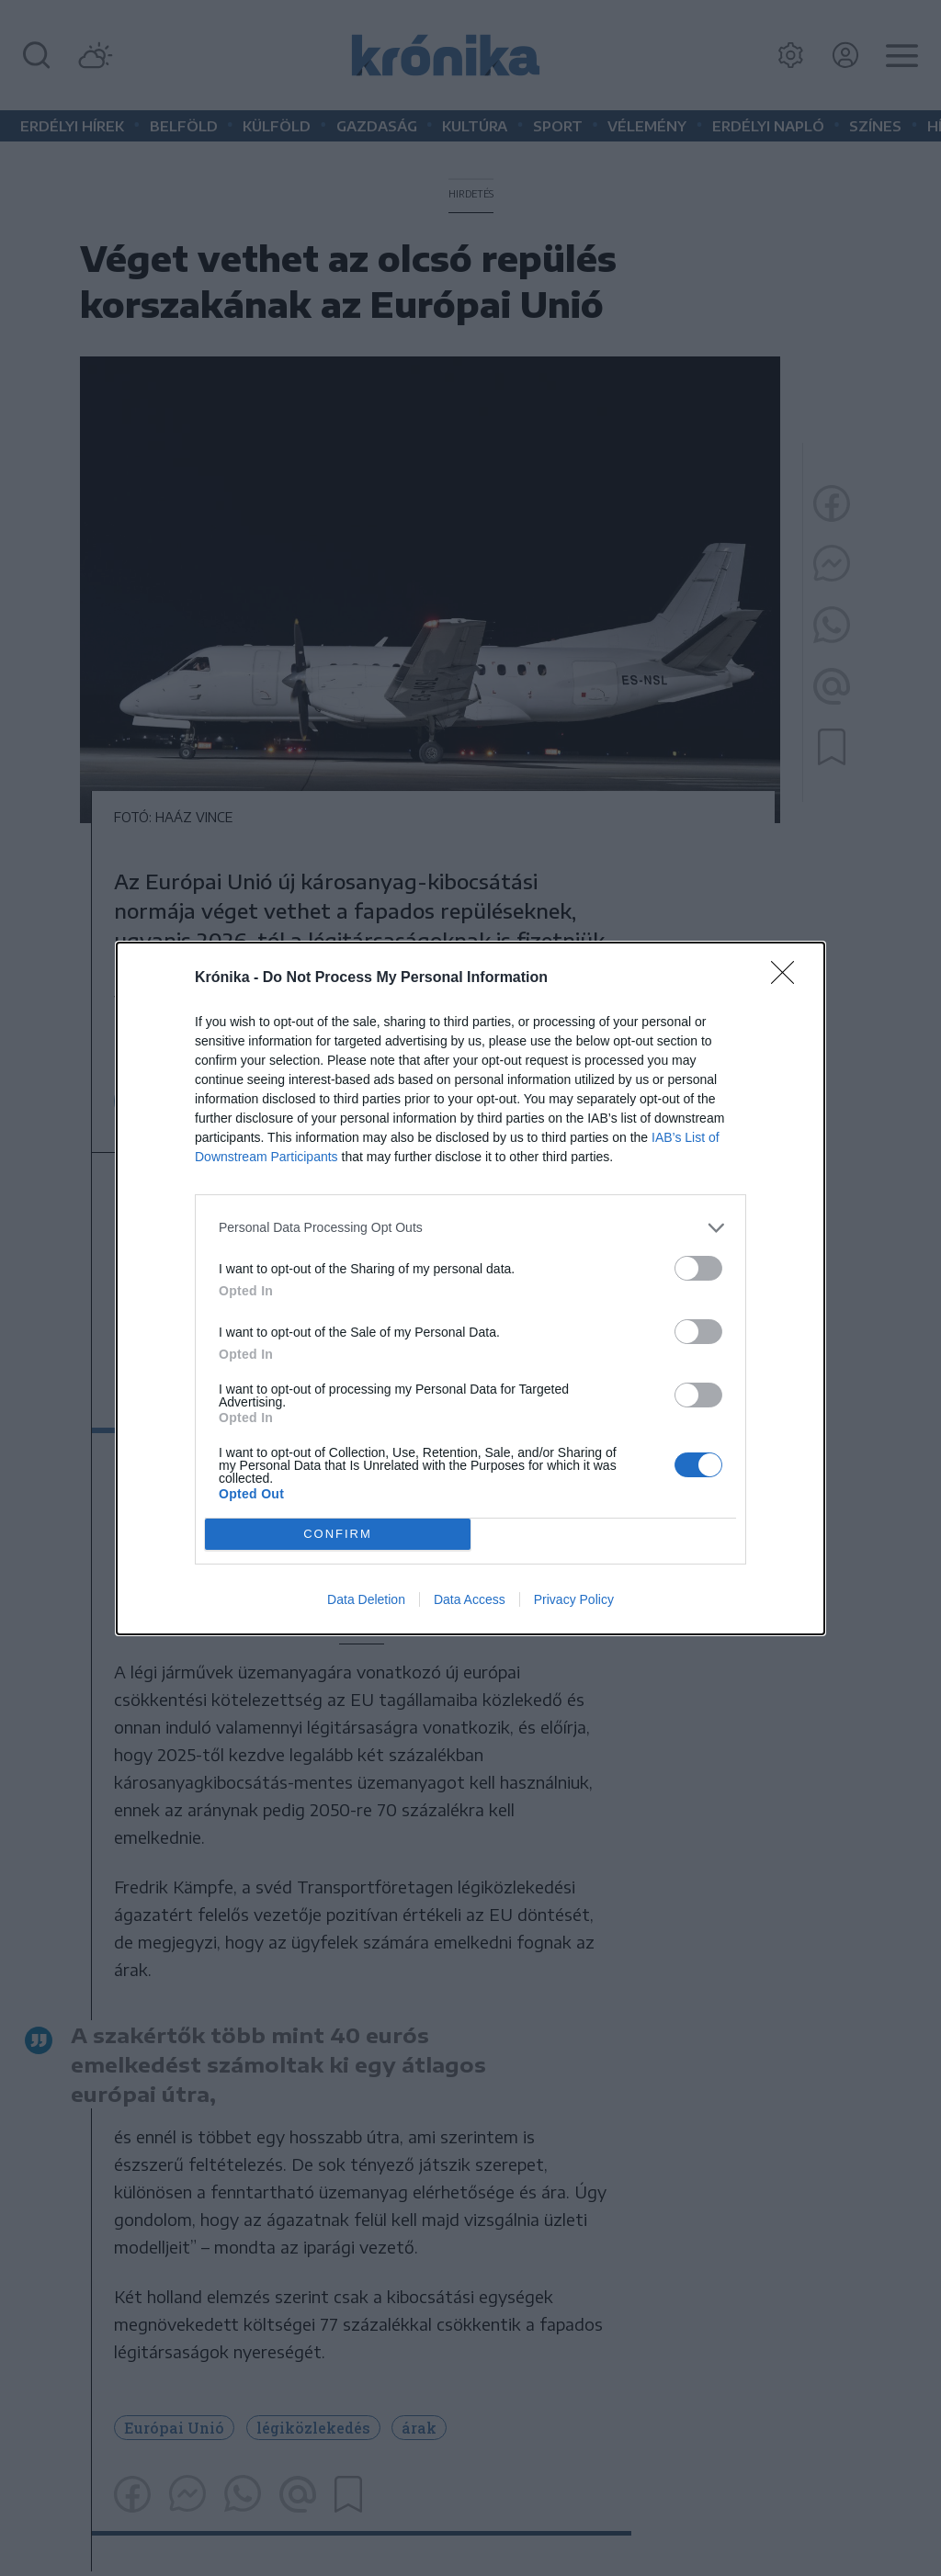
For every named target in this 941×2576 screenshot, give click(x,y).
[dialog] (470, 1288)
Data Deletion (366, 1599)
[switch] (698, 1268)
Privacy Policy (574, 1599)
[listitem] (470, 1227)
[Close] (788, 978)
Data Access (469, 1599)
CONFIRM (337, 1533)
